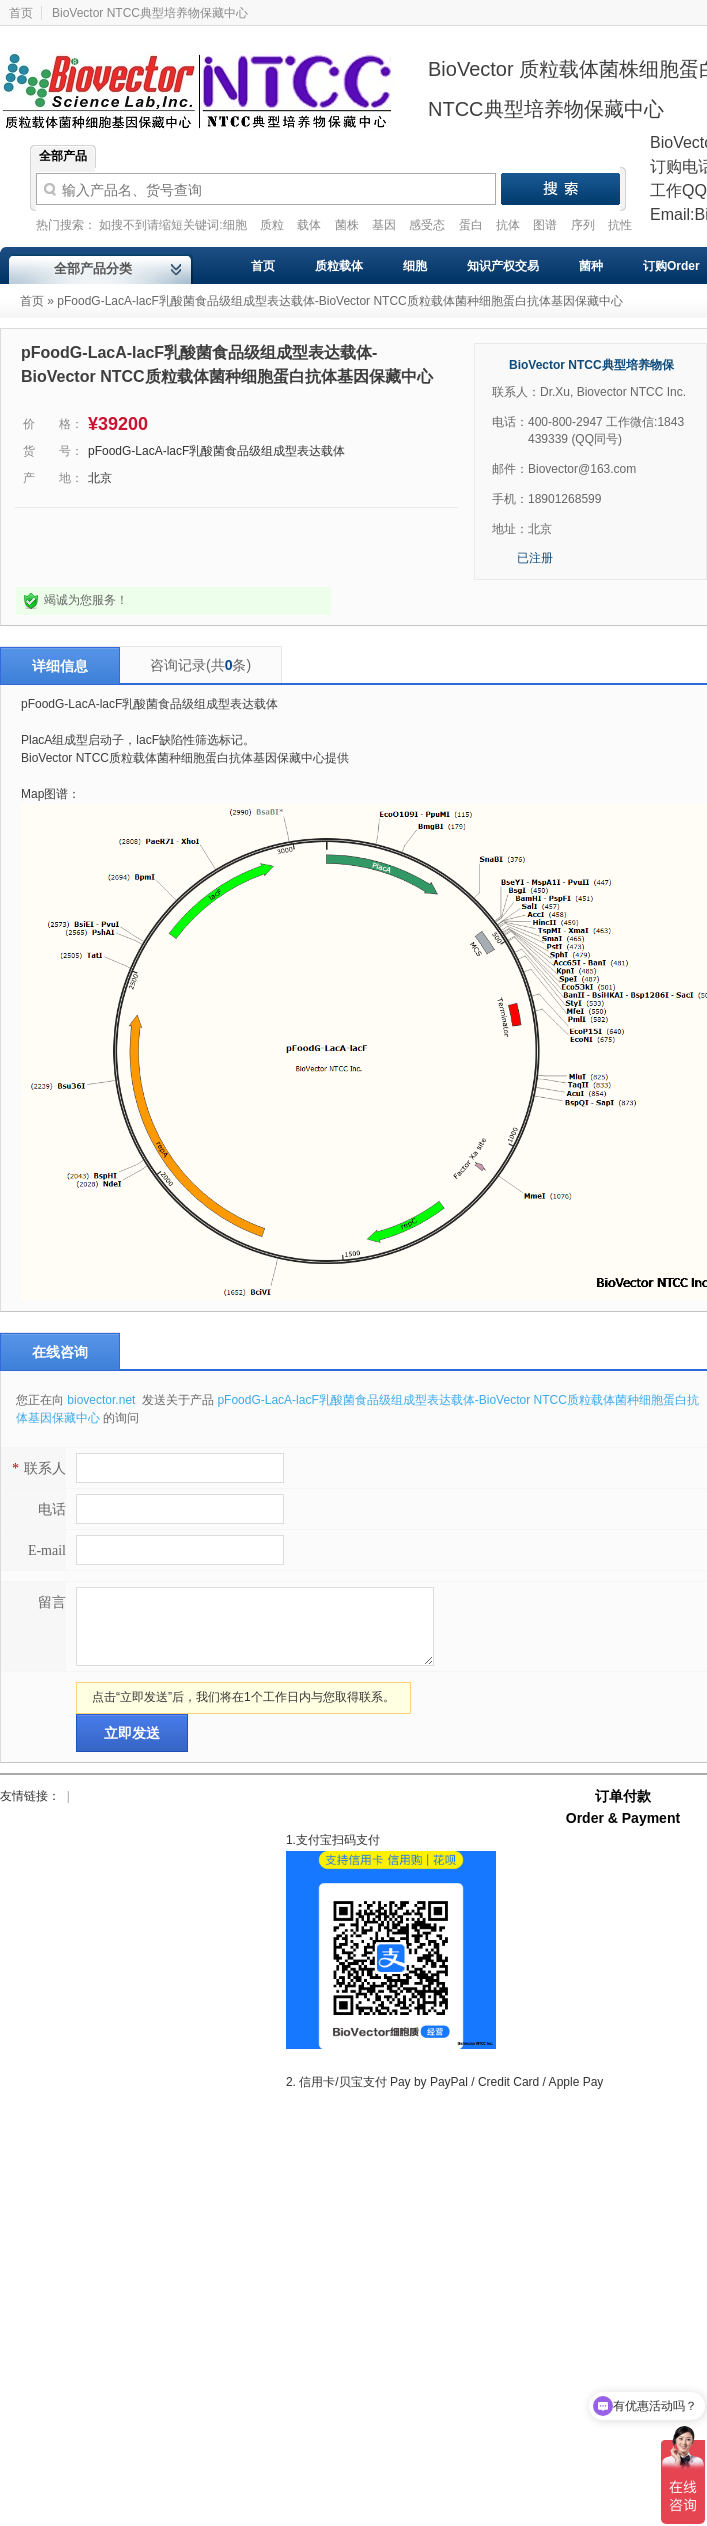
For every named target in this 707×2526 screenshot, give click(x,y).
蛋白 (472, 225)
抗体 (509, 225)
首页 (32, 301)
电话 (52, 1509)
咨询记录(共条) (200, 665)
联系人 (36, 1468)
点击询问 (83, 547)
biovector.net (102, 1400)
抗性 (620, 225)
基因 (385, 225)
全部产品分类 (93, 268)
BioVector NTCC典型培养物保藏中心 (150, 13)
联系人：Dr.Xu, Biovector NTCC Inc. (589, 392)
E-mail (47, 1550)
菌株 (348, 225)
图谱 (546, 225)
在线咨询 (60, 1352)
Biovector (210, 79)
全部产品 (63, 156)
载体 (310, 225)
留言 (52, 1602)
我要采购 (251, 547)
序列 (584, 225)
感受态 (428, 225)
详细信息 (60, 666)
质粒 (273, 225)
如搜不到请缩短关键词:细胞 (174, 225)
